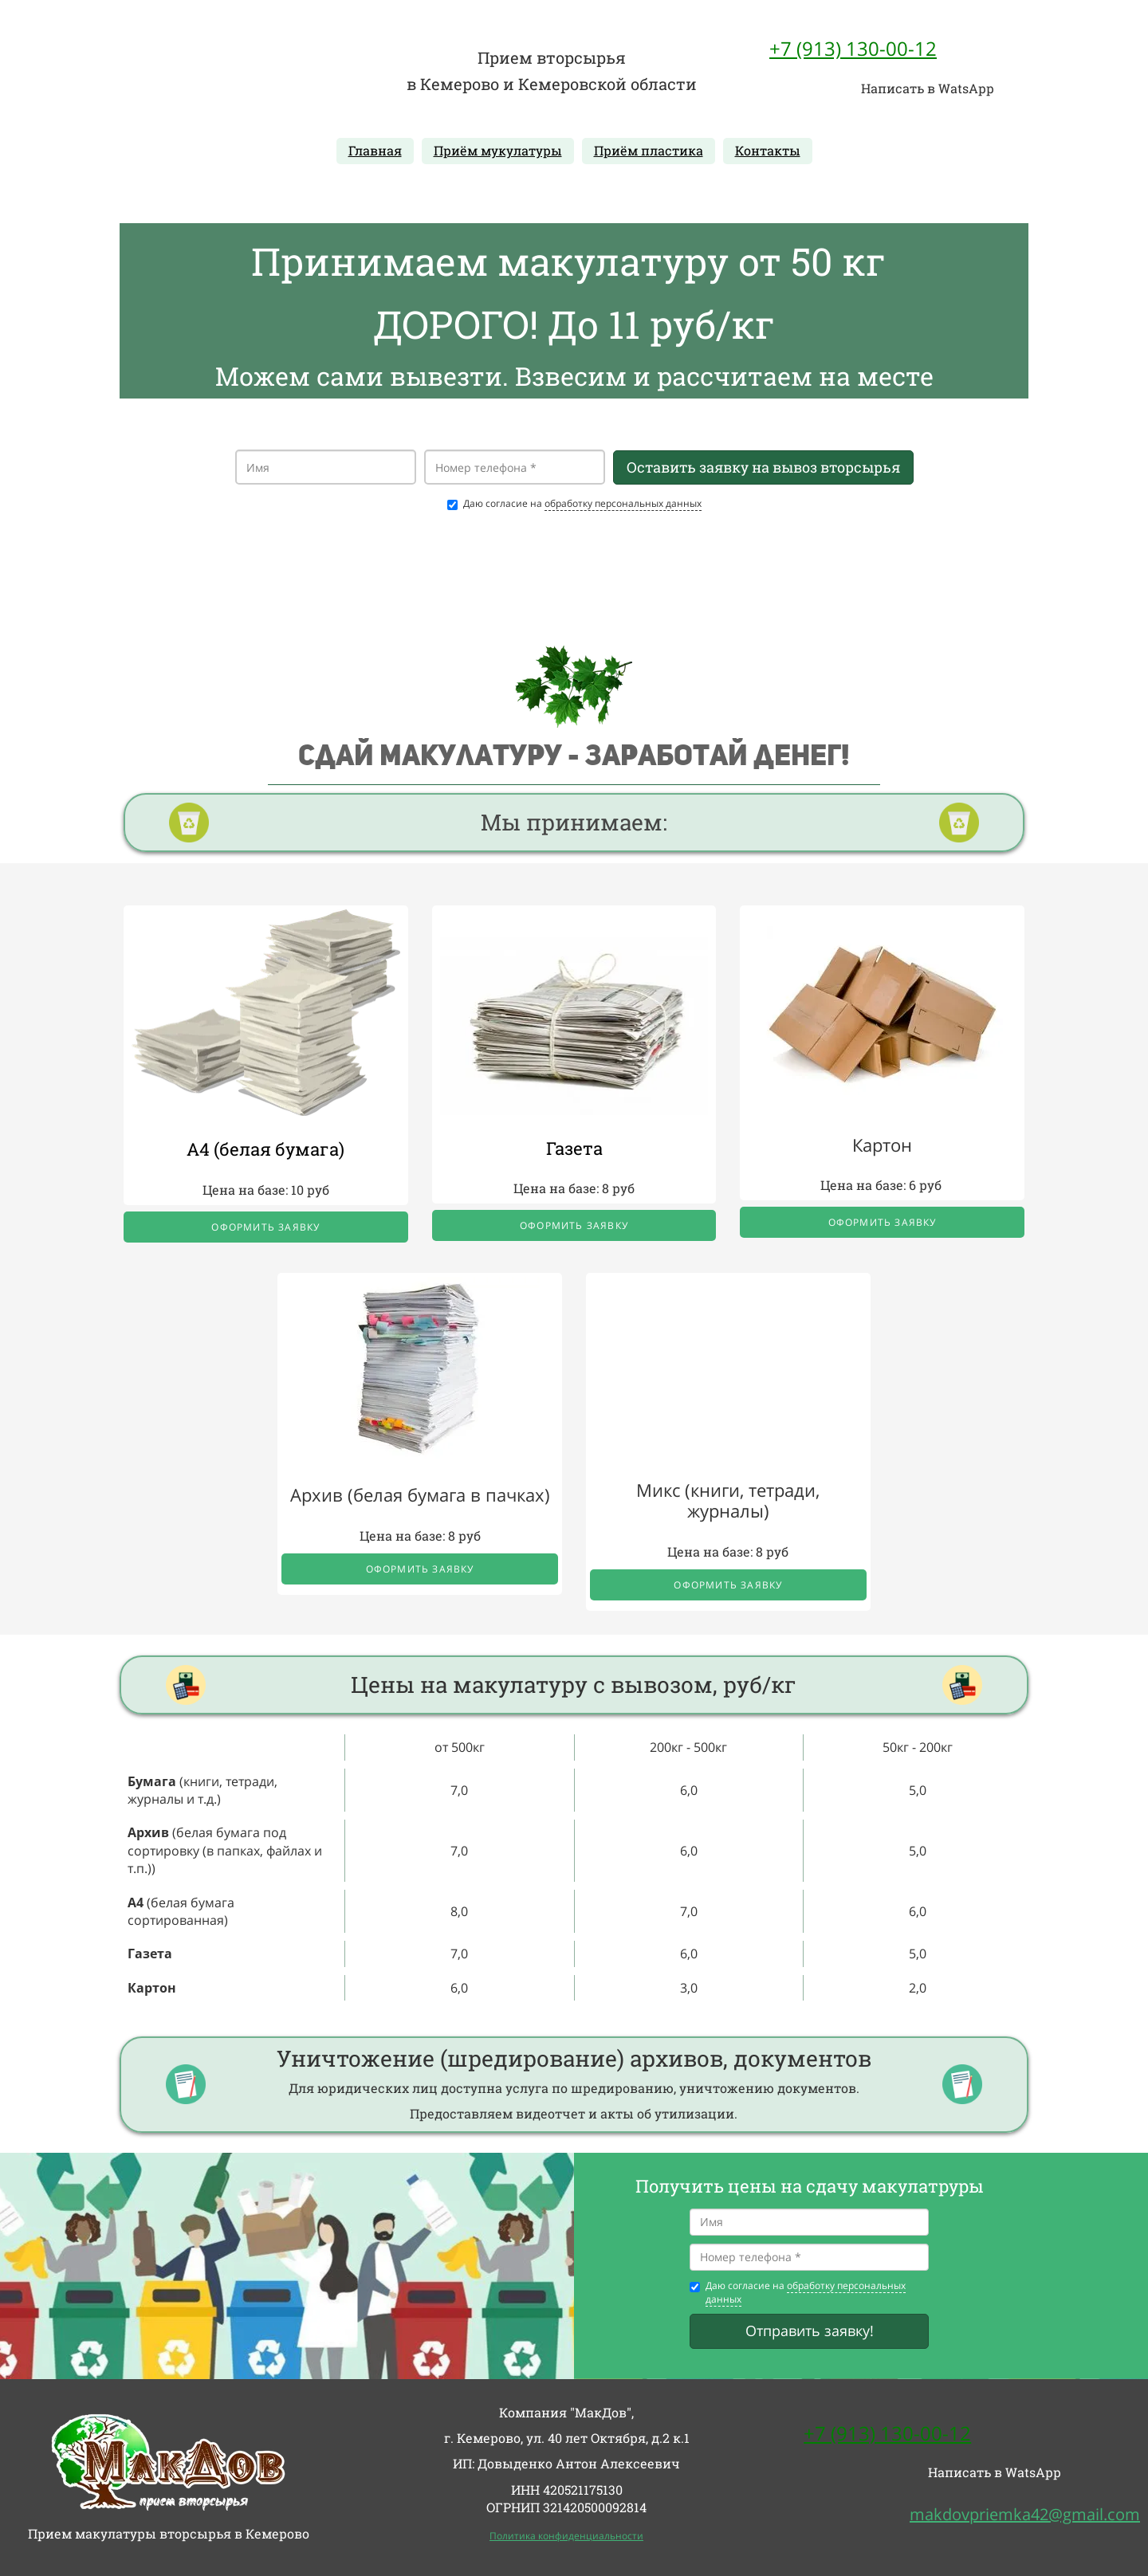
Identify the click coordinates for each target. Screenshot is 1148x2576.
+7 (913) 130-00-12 (853, 48)
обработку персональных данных (623, 503)
